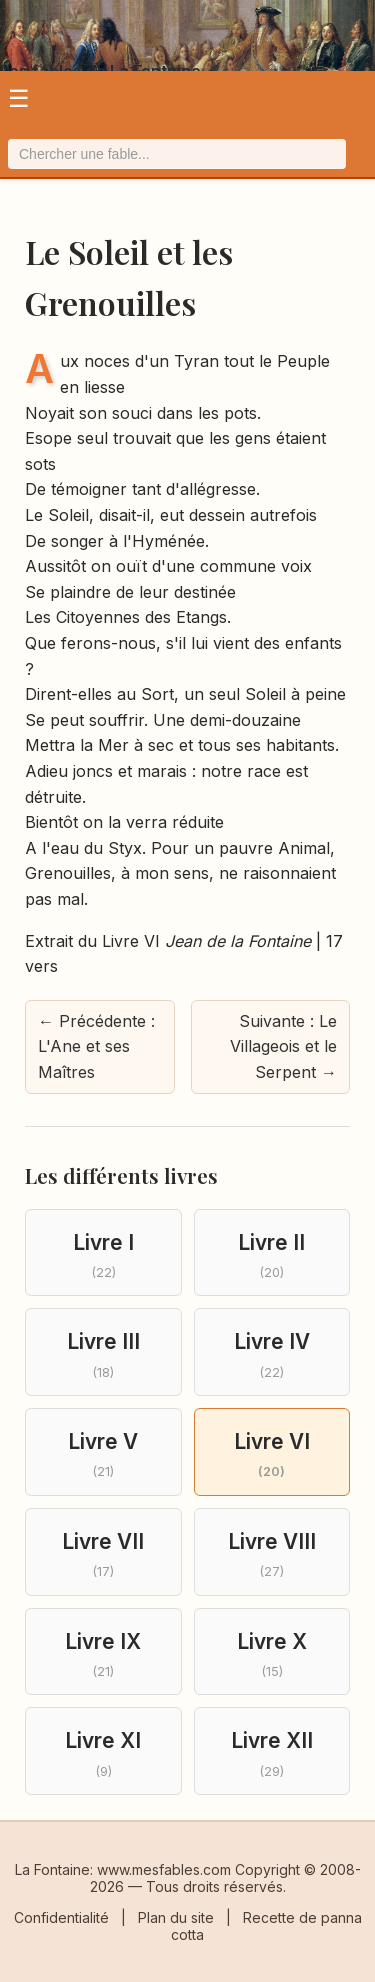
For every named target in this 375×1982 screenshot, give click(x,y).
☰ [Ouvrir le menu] (19, 98)
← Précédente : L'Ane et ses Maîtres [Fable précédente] (96, 1046)
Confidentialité (61, 1917)
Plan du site (176, 1917)
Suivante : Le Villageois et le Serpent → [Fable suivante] (283, 1046)
